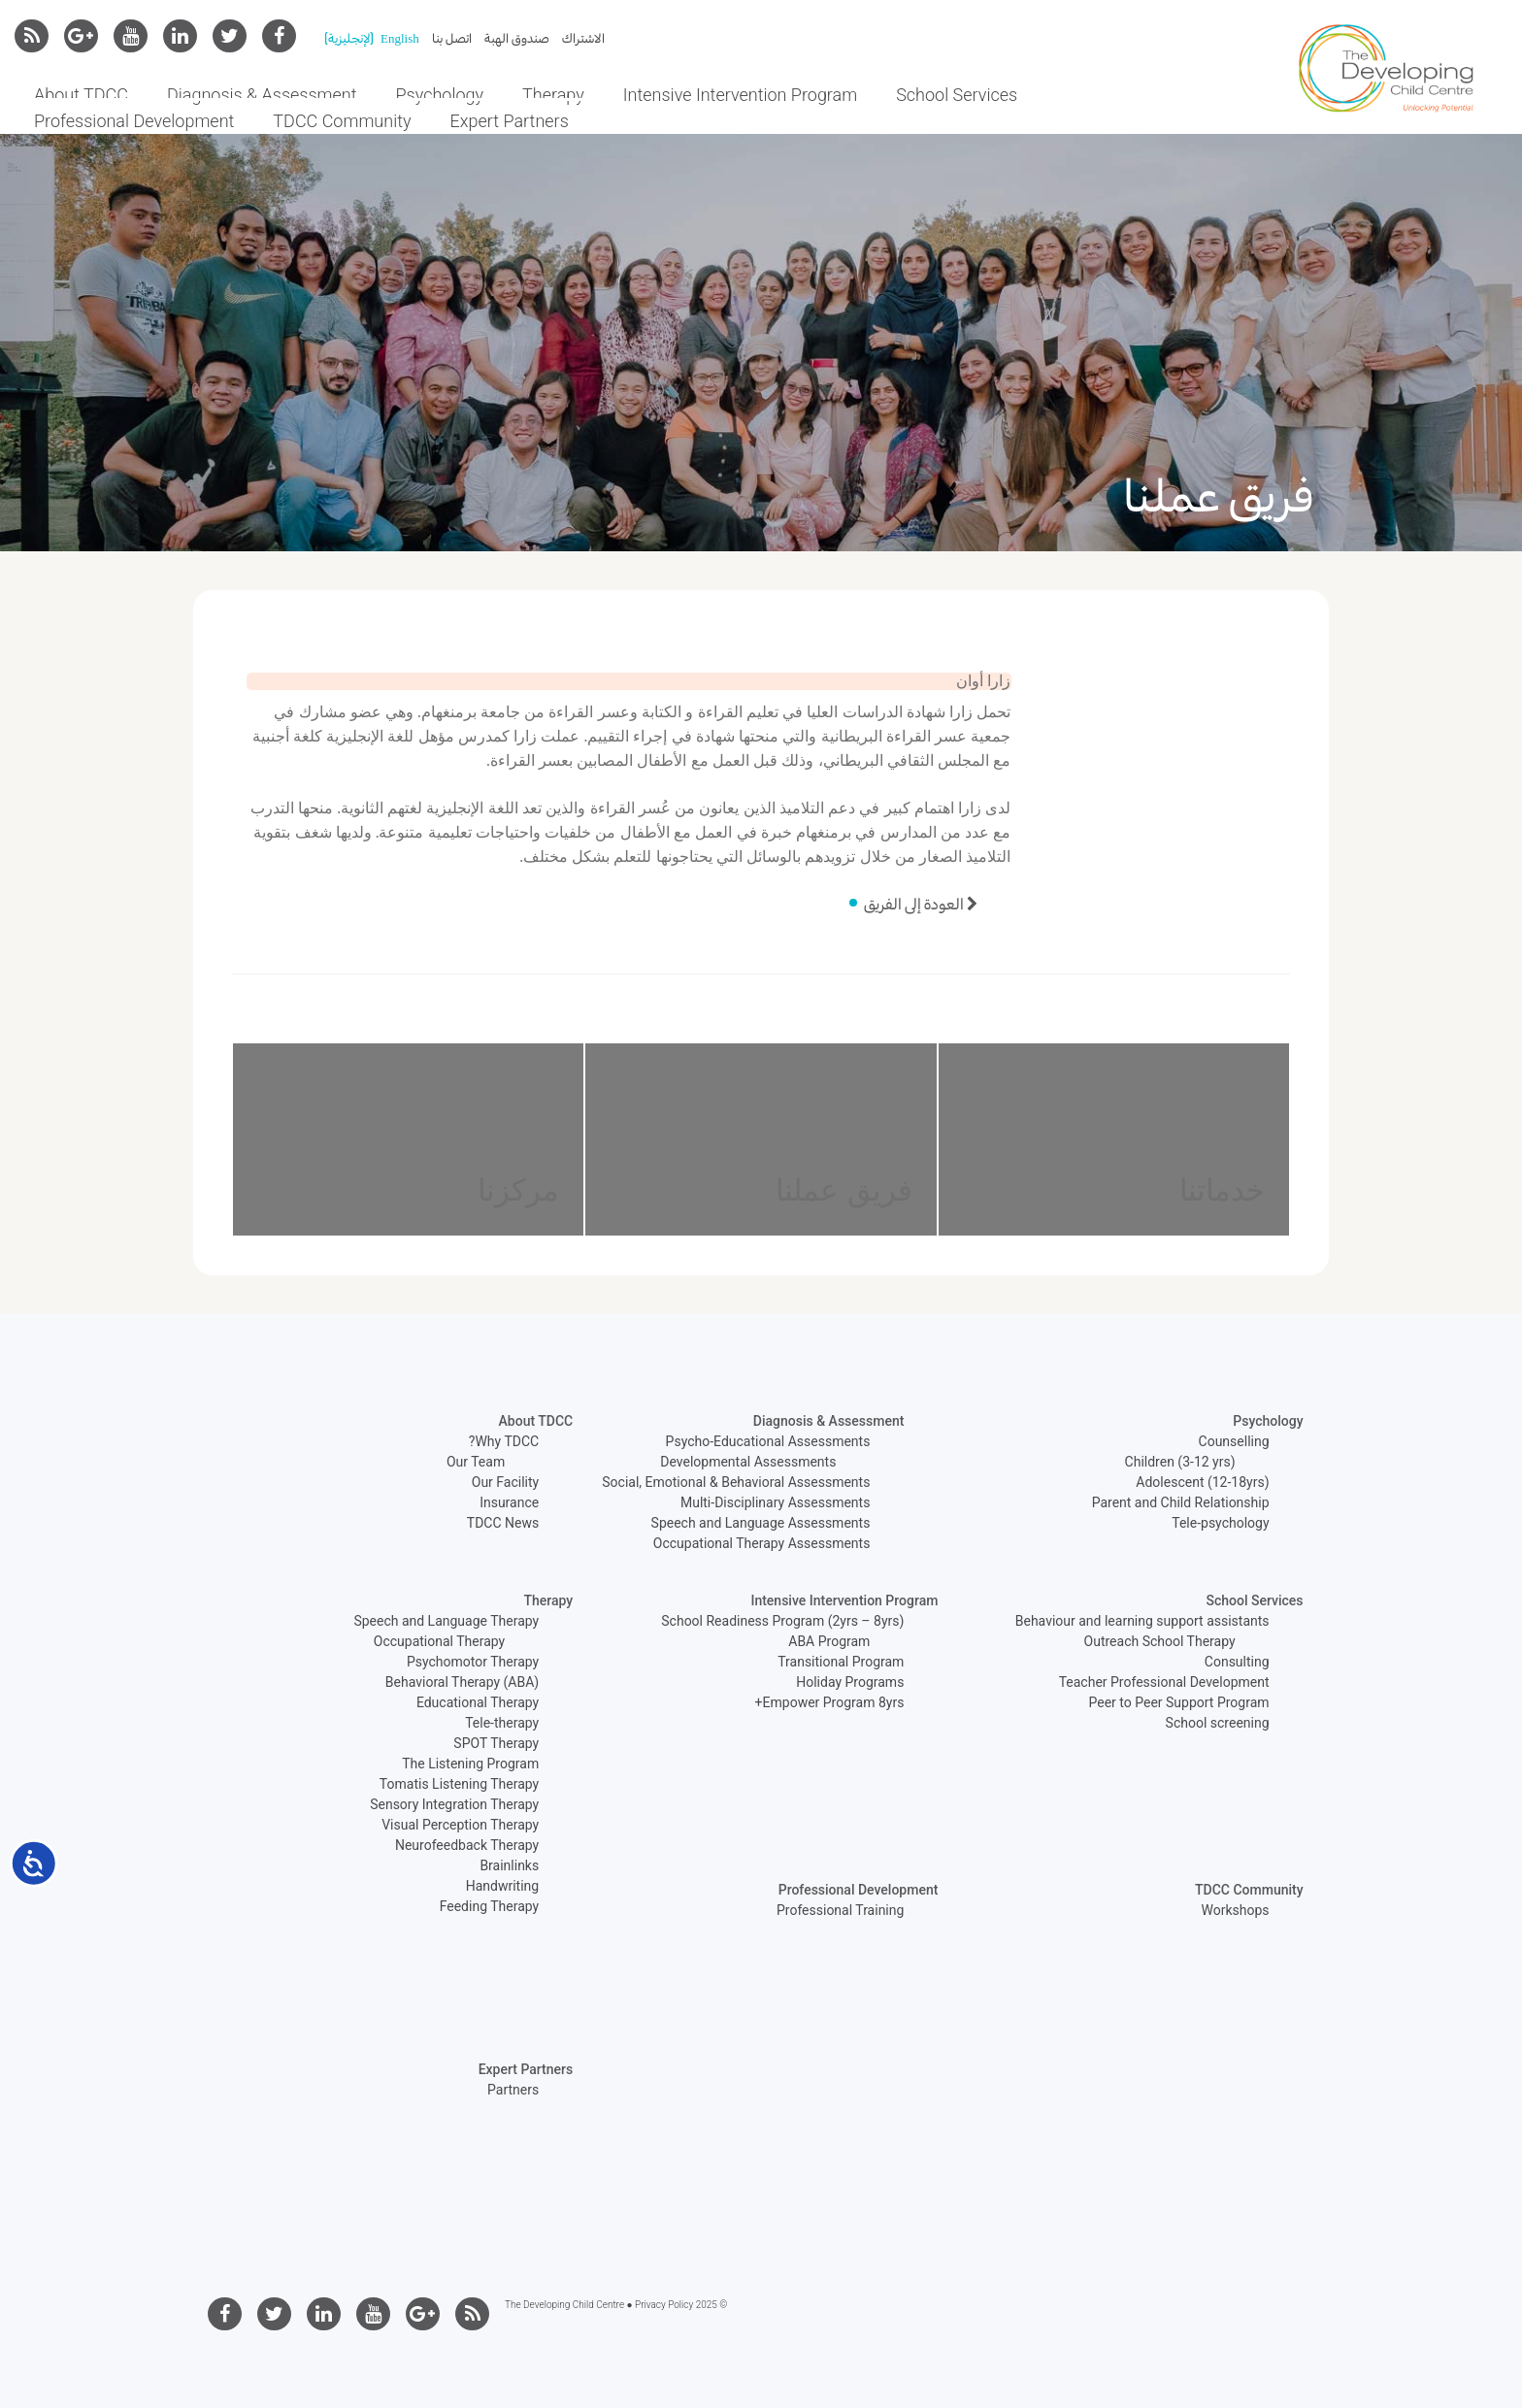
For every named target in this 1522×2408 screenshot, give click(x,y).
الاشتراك (583, 38)
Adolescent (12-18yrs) (1202, 1482)
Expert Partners (509, 121)
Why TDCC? (504, 1441)
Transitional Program (841, 1661)
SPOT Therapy (496, 1743)
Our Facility (505, 1482)
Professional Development (134, 121)
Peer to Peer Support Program (1179, 1702)
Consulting (1237, 1661)
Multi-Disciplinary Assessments (775, 1502)
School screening (1218, 1723)
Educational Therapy (477, 1702)
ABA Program (829, 1641)
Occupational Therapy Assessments (762, 1543)
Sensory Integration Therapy (454, 1804)
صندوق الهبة (516, 38)
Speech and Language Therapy (446, 1621)
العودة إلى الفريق (923, 903)
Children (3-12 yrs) (1180, 1461)
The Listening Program (470, 1763)
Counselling (1234, 1441)
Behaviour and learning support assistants (1142, 1621)
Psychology (440, 94)
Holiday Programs (850, 1682)
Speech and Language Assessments (761, 1523)
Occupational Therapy (439, 1641)
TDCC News (503, 1523)
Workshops (1236, 1910)
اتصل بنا (452, 38)
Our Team (476, 1461)
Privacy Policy (664, 2304)
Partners (513, 2089)
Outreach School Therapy (1160, 1641)
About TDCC (81, 94)
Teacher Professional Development (1164, 1682)
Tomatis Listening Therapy (459, 1784)
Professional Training (840, 1910)
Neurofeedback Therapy (467, 1845)
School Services (956, 94)
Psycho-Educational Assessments (768, 1441)
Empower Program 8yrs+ (830, 1702)
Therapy (553, 94)
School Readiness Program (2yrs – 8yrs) (782, 1621)
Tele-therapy (502, 1723)
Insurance (509, 1502)
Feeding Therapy (490, 1906)
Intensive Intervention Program (740, 94)
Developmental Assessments (748, 1461)
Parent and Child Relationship (1181, 1502)
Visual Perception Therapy (460, 1824)
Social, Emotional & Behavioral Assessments (736, 1482)
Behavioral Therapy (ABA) (462, 1682)
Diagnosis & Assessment (262, 94)
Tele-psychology (1220, 1523)
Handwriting (502, 1886)
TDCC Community (342, 121)
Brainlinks (509, 1865)
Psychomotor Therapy (473, 1661)
